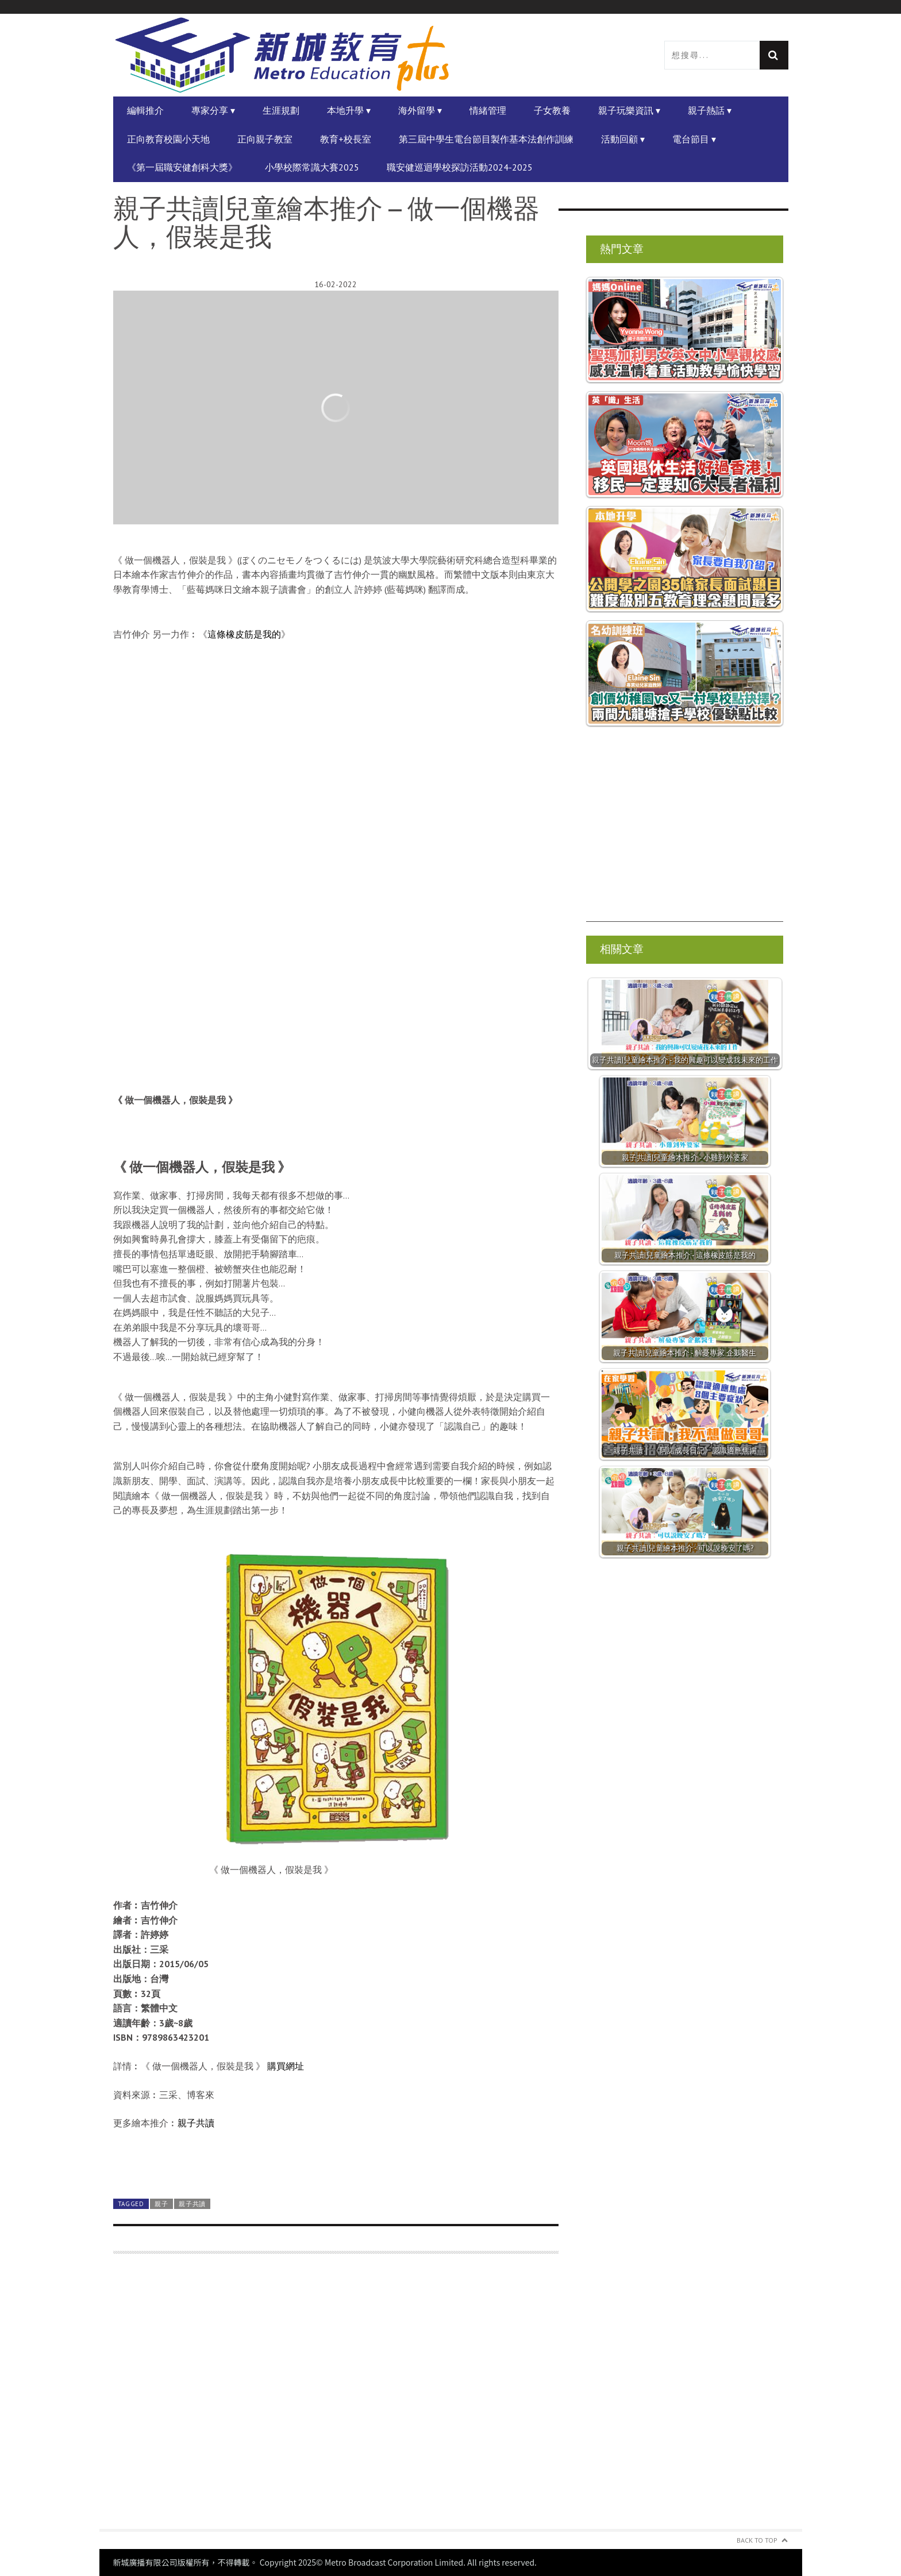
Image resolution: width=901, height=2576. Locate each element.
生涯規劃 (281, 110)
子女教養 (552, 110)
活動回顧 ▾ (623, 139)
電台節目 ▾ (694, 139)
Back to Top (757, 2540)
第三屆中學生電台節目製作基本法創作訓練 (486, 139)
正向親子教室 (264, 139)
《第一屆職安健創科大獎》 (182, 167)
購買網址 (285, 2066)
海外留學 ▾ (420, 110)
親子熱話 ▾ (709, 110)
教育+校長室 (345, 139)
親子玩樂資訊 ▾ (629, 110)
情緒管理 (487, 110)
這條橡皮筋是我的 (244, 634)
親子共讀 (196, 2123)
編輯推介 (145, 110)
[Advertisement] (336, 2398)
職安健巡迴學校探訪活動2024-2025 (460, 167)
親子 (161, 2204)
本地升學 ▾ (349, 110)
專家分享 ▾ (213, 110)
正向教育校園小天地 (168, 139)
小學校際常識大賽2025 (312, 167)
